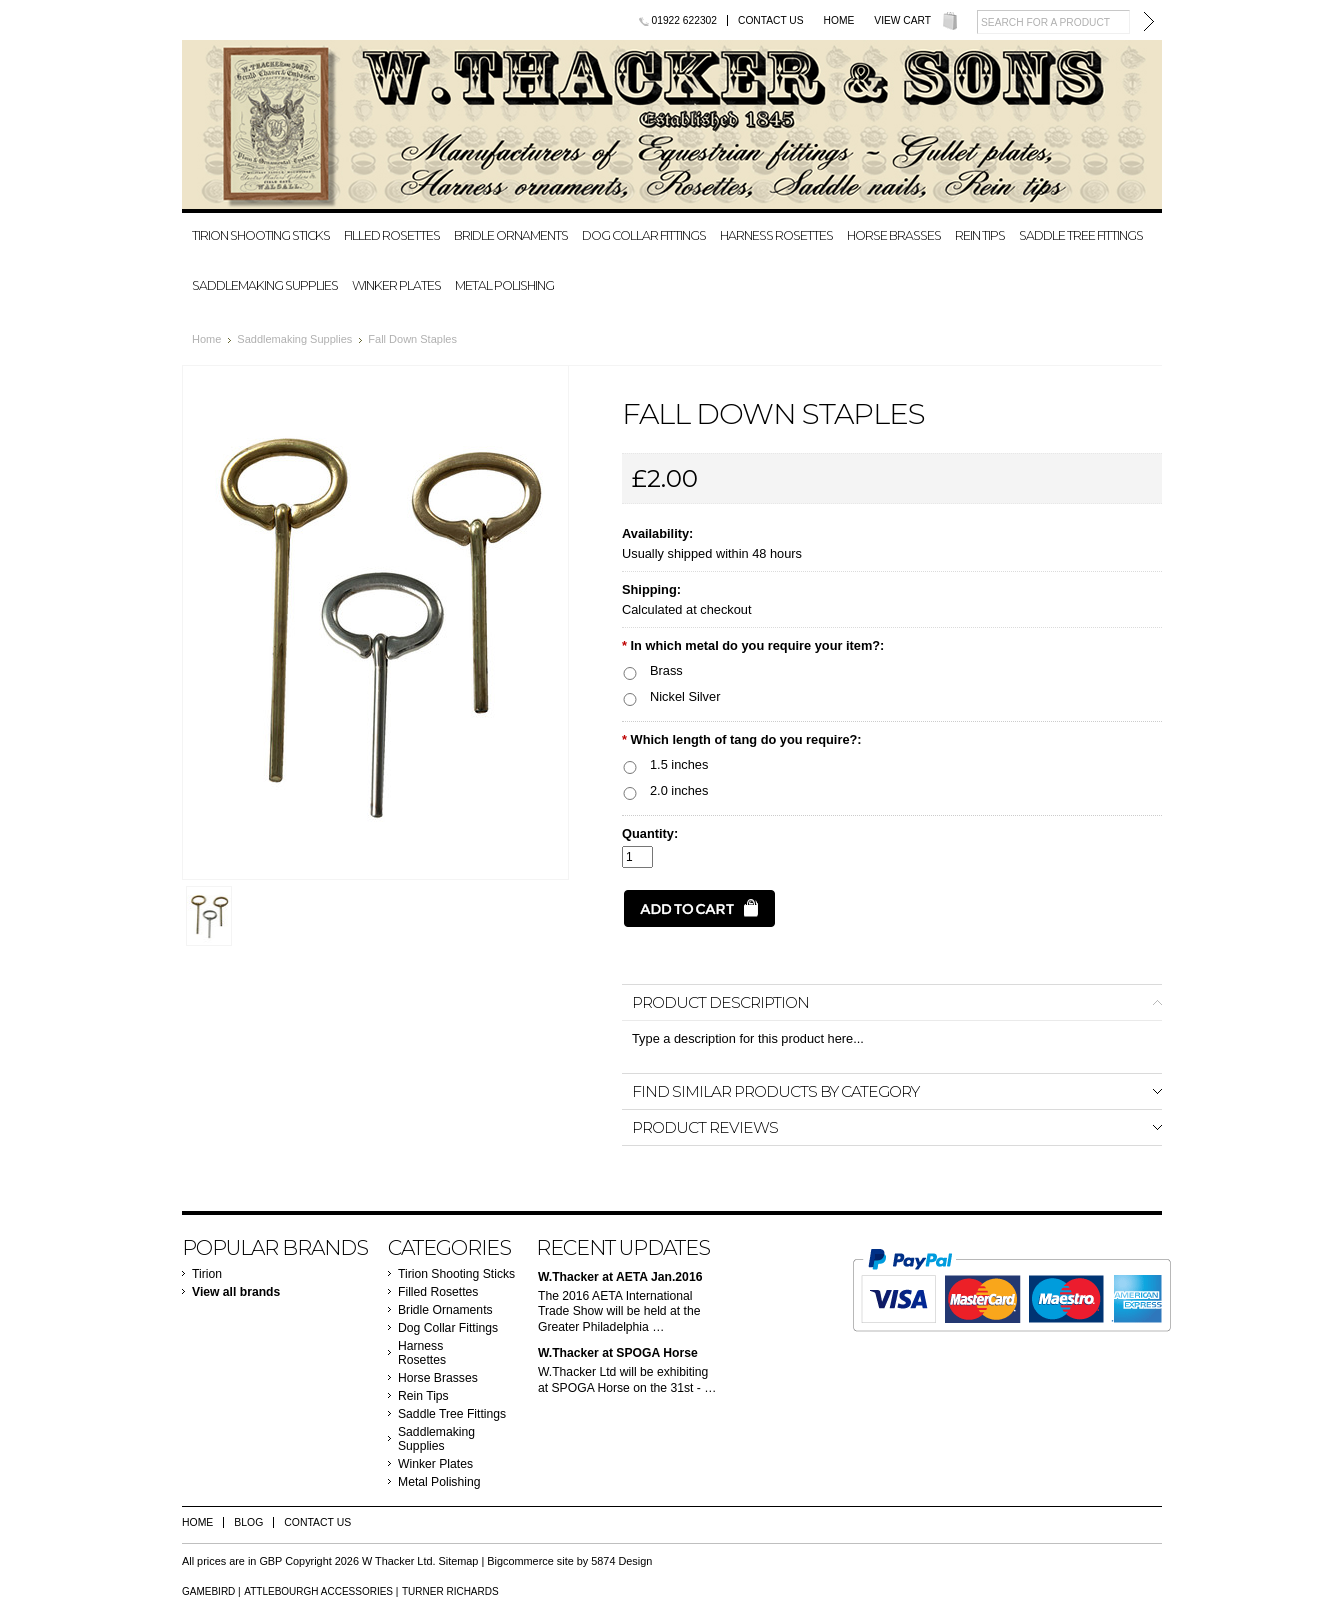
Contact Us (771, 20)
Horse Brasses (894, 235)
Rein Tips (980, 235)
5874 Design (621, 1561)
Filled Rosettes (392, 235)
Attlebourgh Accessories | (321, 1591)
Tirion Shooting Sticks (261, 235)
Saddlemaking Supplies (265, 285)
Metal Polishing (504, 285)
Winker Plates (396, 285)
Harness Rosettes (776, 235)
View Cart (902, 20)
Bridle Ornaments (511, 235)
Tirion (207, 1274)
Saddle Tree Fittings (1081, 235)
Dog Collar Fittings (644, 235)
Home (839, 20)
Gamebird (208, 1591)
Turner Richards (450, 1591)
